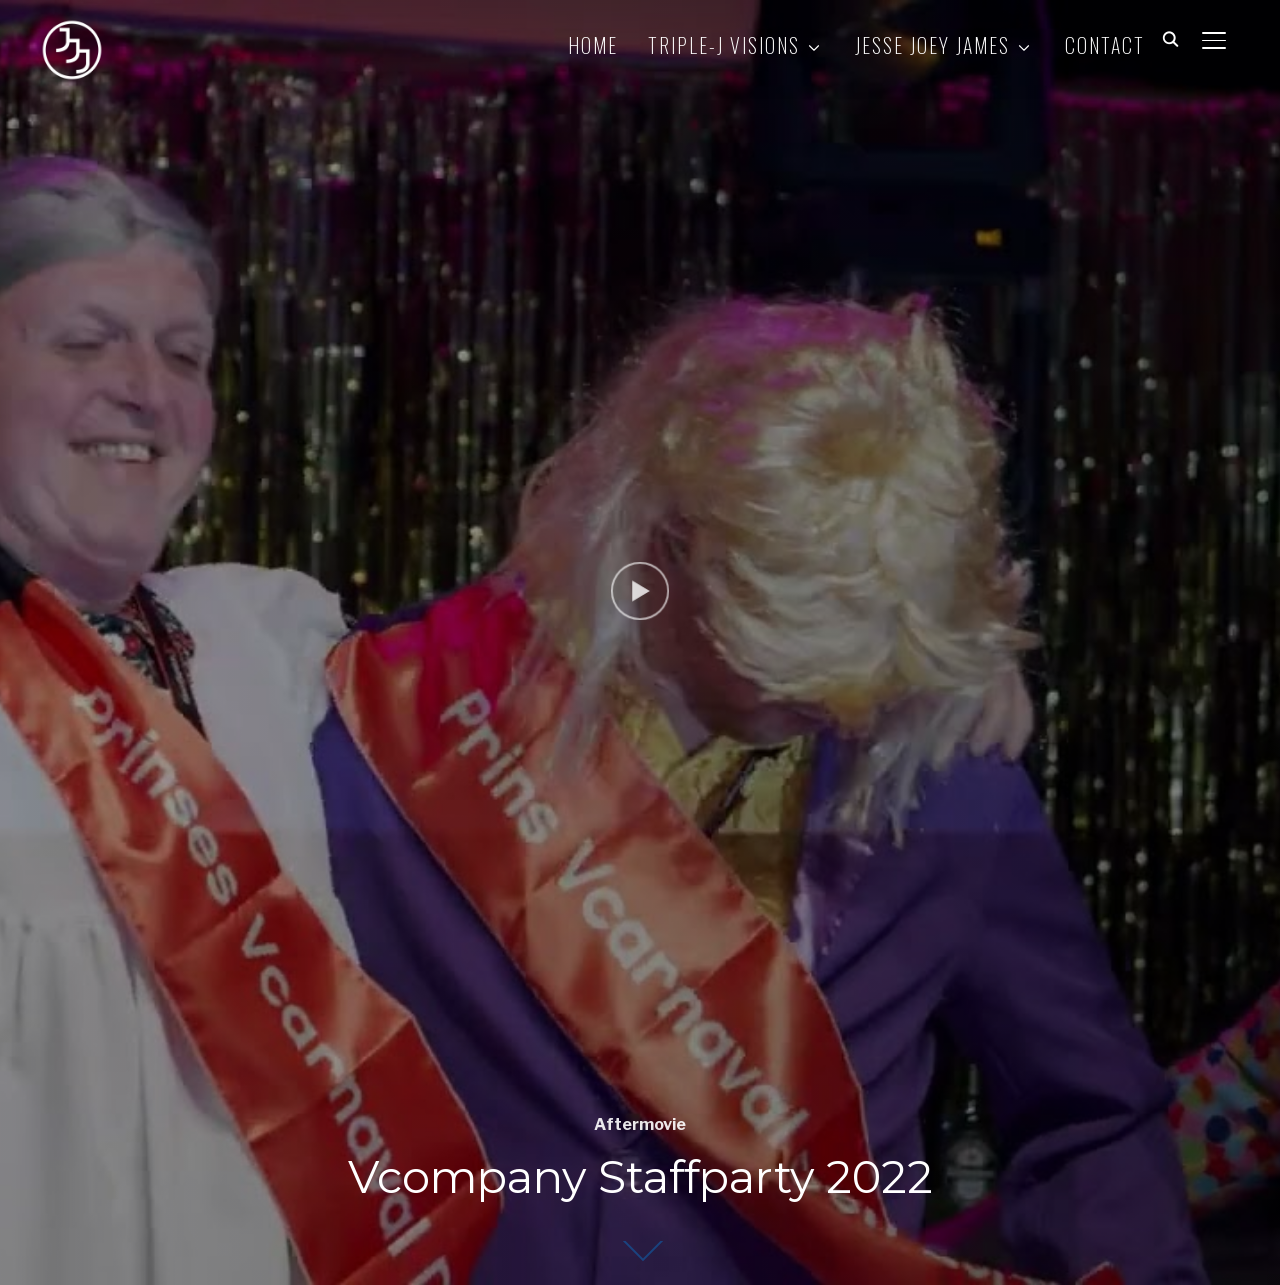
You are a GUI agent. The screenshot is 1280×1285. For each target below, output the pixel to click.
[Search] (1170, 38)
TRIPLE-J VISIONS (724, 45)
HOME (593, 45)
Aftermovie (640, 1124)
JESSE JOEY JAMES (932, 45)
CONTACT (1105, 45)
